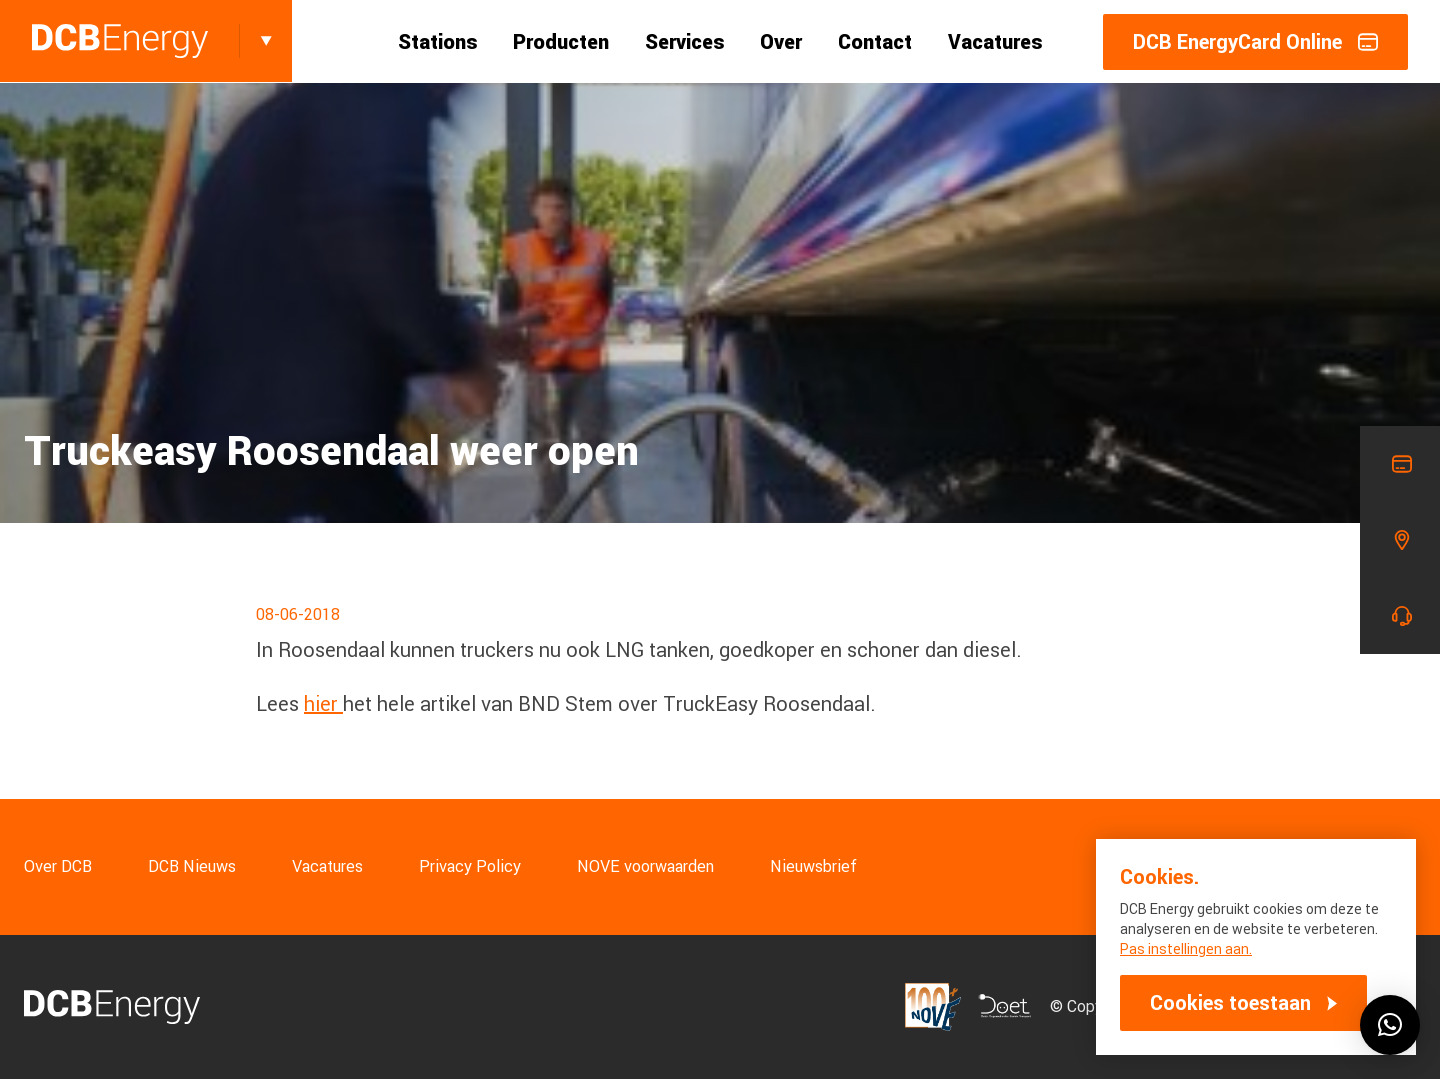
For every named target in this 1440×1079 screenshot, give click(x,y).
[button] (1390, 1025)
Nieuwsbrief (813, 866)
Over (781, 42)
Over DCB (58, 866)
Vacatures (995, 42)
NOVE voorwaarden (645, 866)
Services (684, 42)
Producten (561, 42)
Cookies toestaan (1230, 1003)
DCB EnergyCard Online (1255, 42)
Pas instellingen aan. (1186, 949)
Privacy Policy (470, 866)
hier (323, 704)
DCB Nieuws (192, 866)
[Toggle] (266, 41)
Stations (437, 42)
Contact (875, 42)
